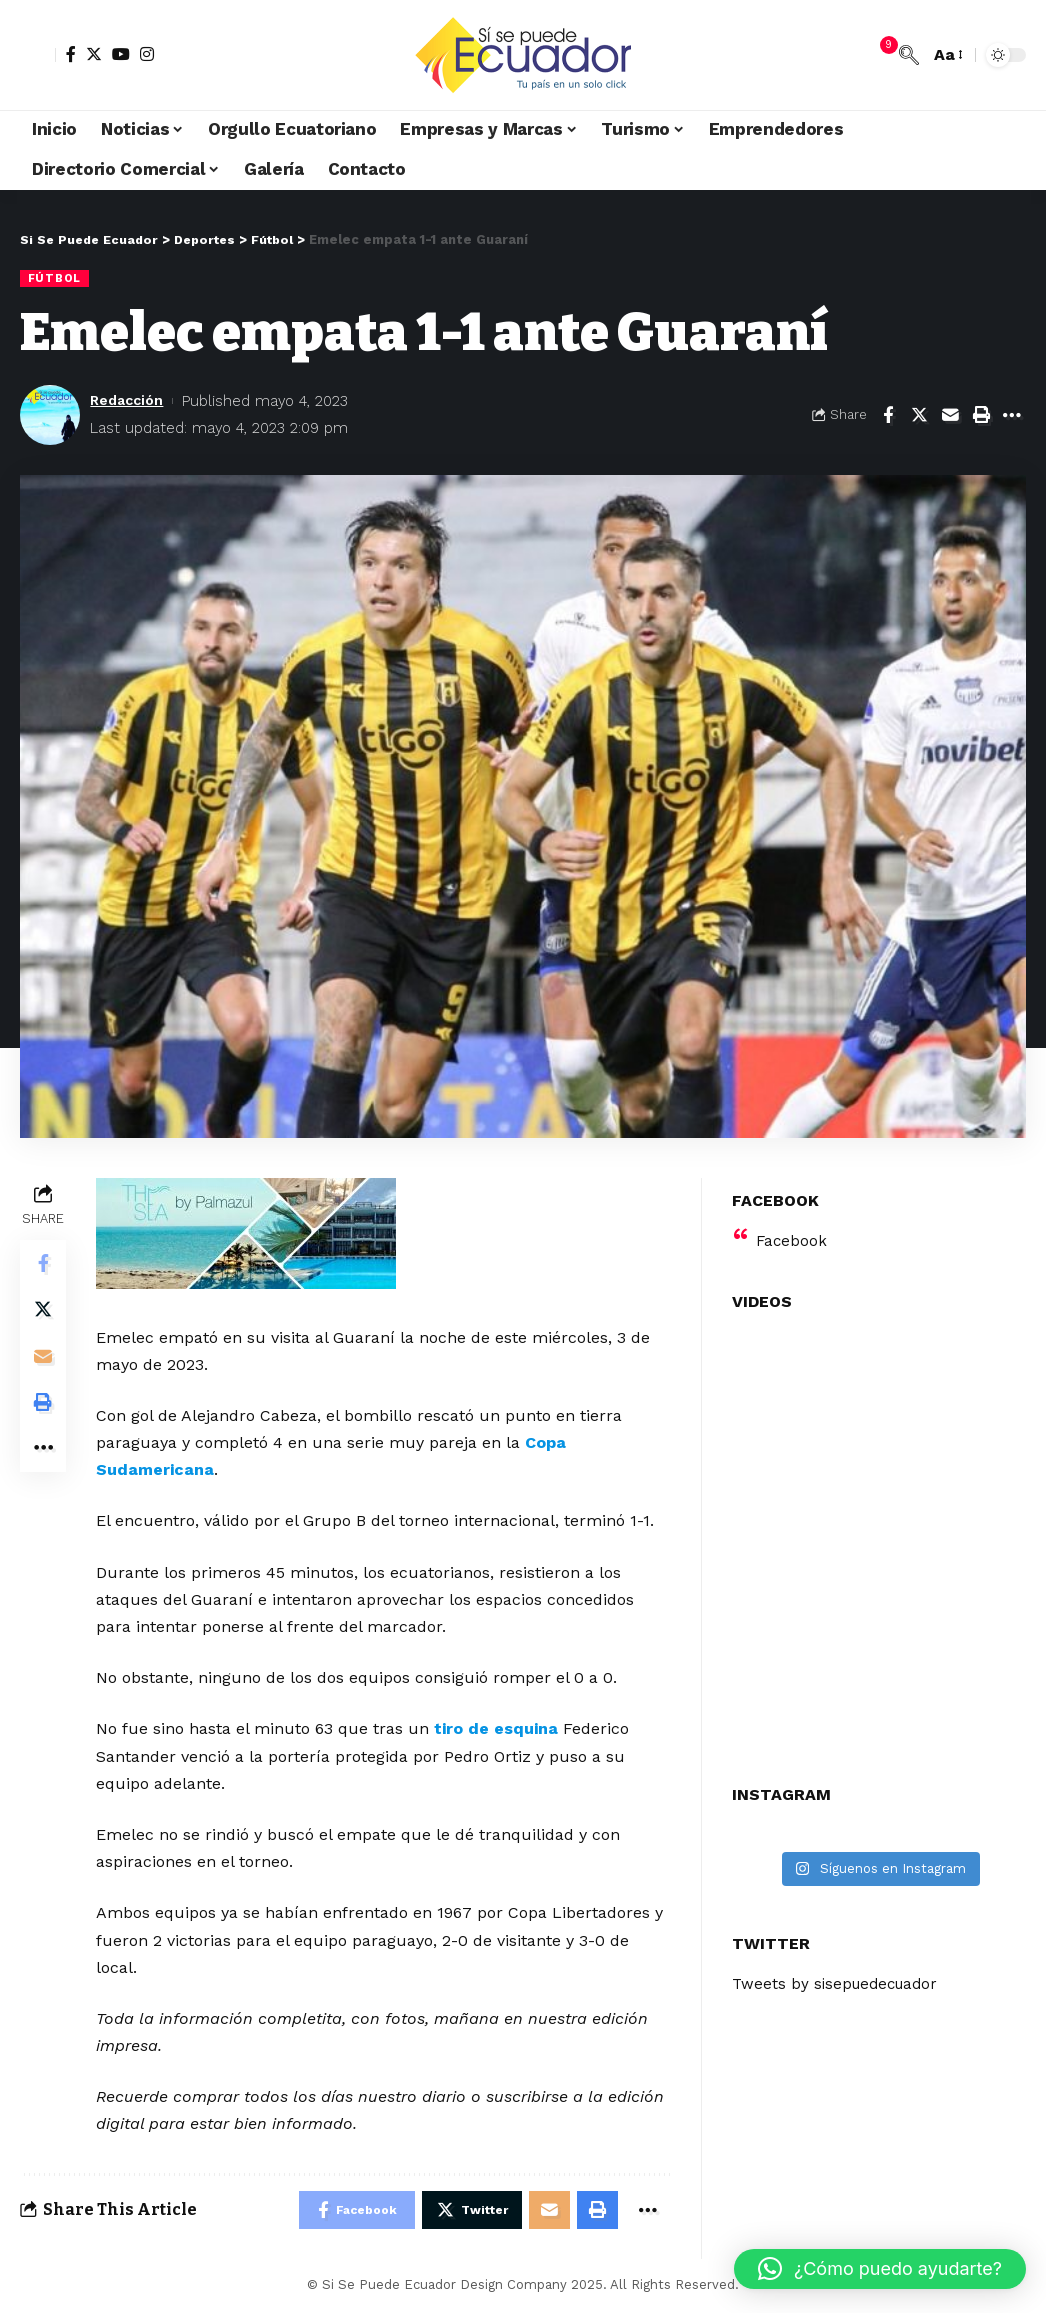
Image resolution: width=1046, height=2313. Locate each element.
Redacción (129, 401)
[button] (880, 2269)
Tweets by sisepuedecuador (840, 1971)
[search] (909, 55)
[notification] (879, 55)
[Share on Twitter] (919, 415)
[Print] (981, 415)
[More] (1012, 415)
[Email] (950, 415)
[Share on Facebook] (888, 415)
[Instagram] (147, 54)
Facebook (792, 1227)
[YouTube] (121, 54)
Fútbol (55, 278)
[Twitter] (94, 54)
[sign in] (38, 55)
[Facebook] (71, 54)
